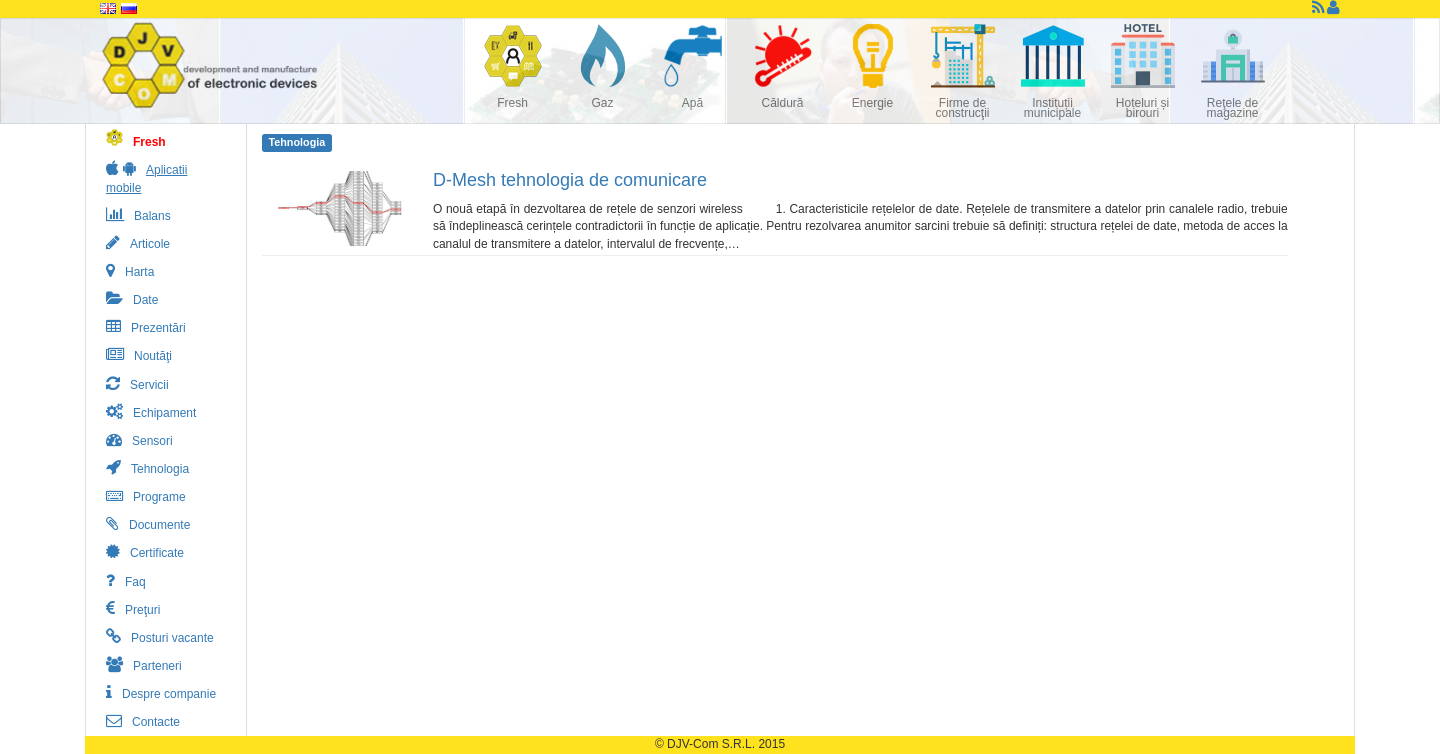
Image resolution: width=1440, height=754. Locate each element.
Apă (692, 103)
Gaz (602, 103)
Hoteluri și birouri (1142, 108)
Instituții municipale (1052, 108)
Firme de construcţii (962, 108)
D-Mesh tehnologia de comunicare (570, 180)
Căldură (782, 103)
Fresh (512, 103)
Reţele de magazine (1232, 108)
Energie (872, 103)
